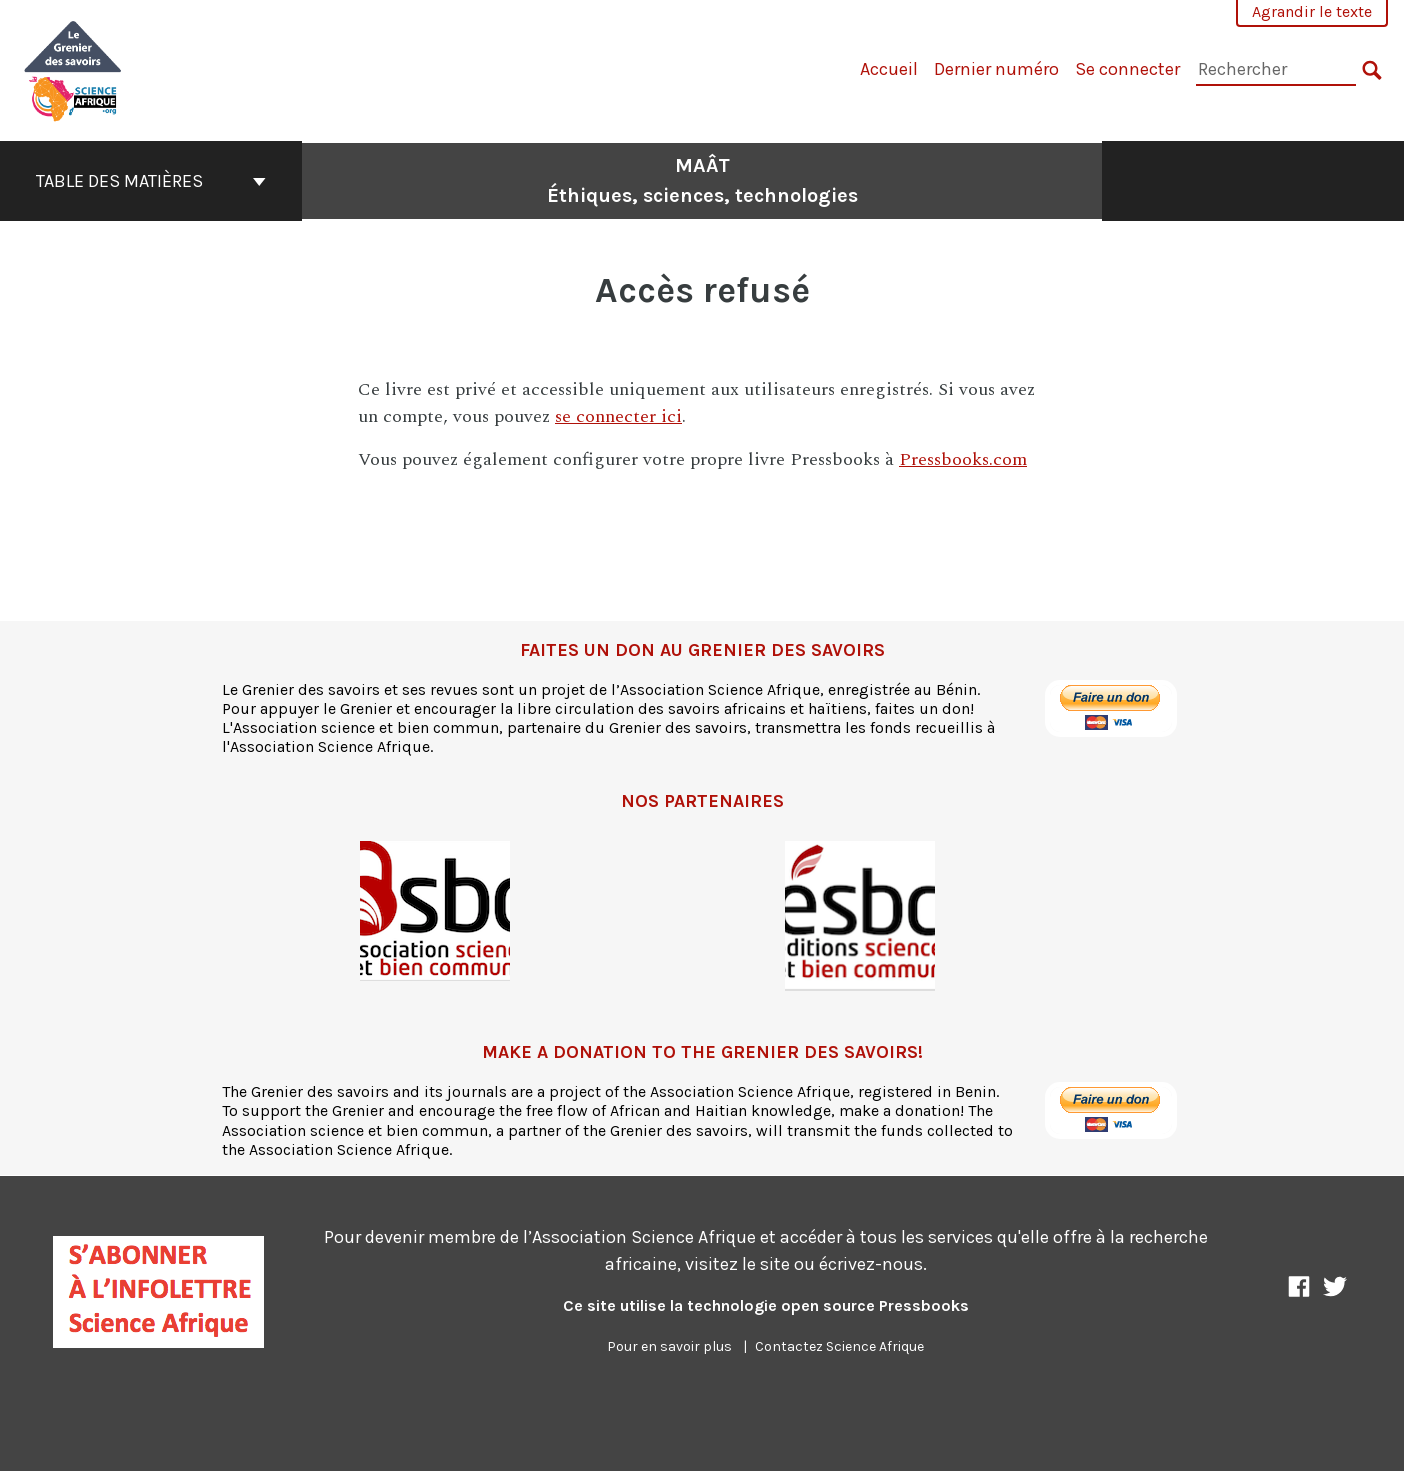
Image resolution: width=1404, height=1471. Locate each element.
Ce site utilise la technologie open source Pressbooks (766, 1305)
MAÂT (702, 180)
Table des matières (151, 181)
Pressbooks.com (963, 459)
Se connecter (1127, 69)
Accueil (889, 69)
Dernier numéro (996, 69)
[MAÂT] (73, 68)
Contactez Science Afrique (839, 1346)
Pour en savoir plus (669, 1346)
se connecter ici (618, 416)
